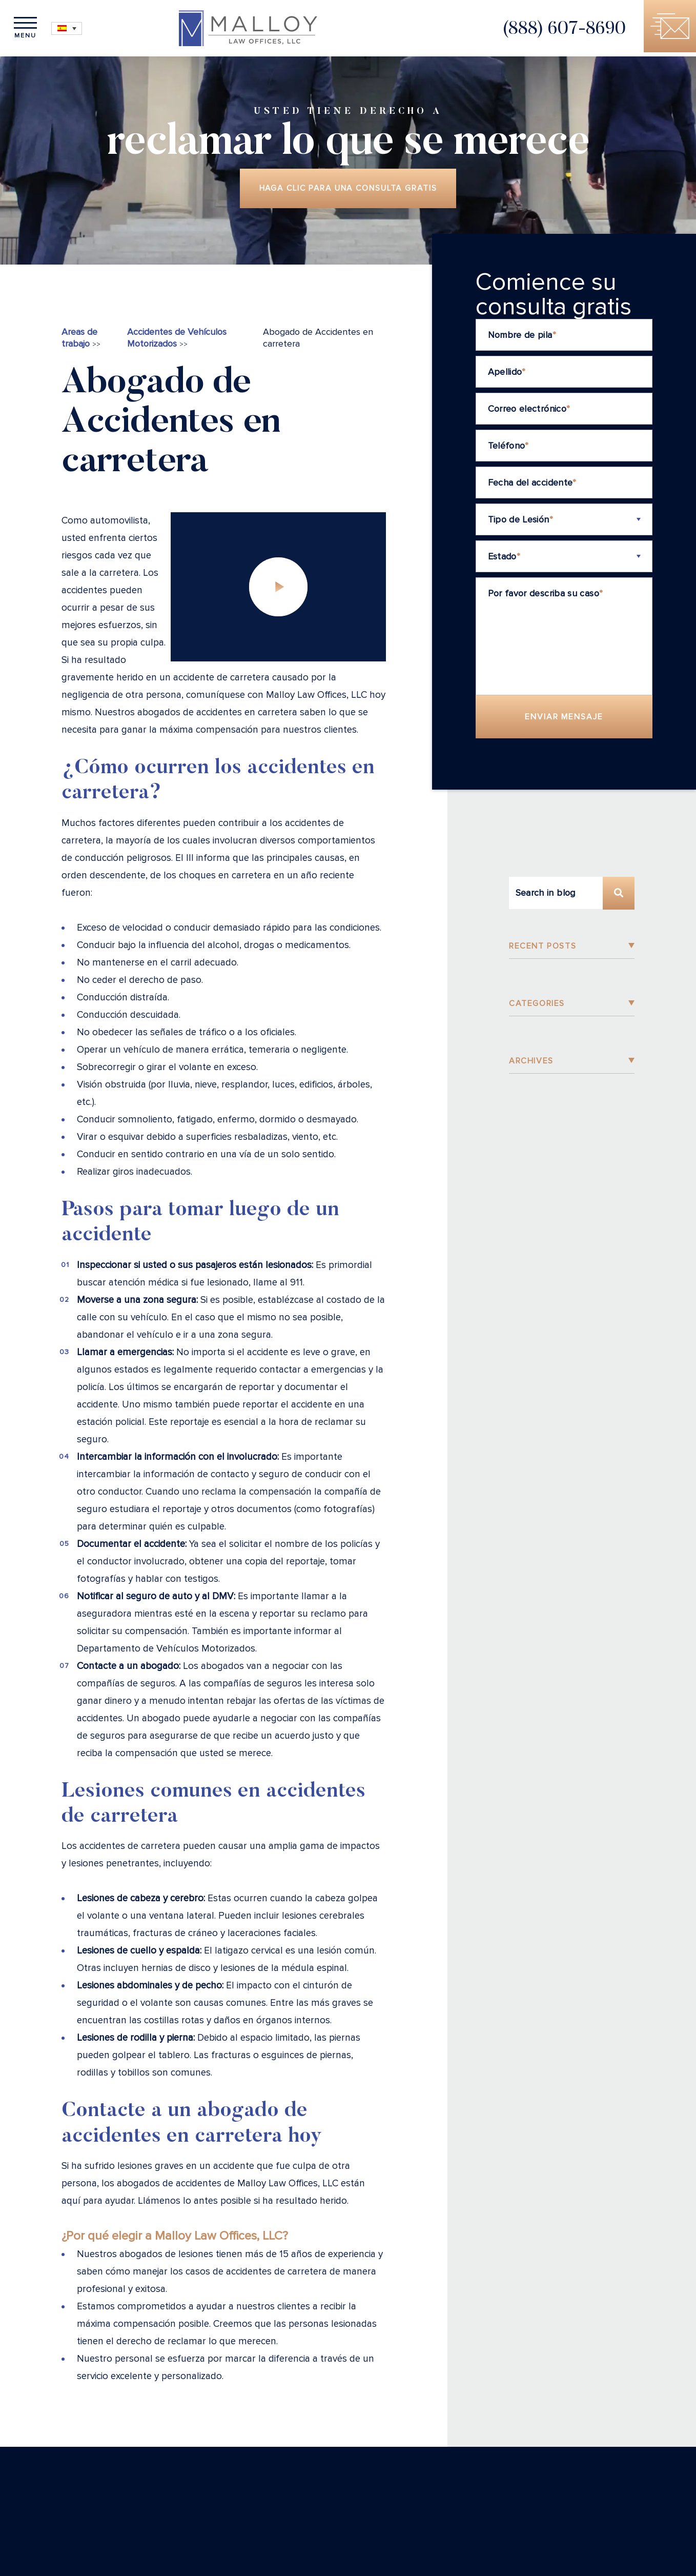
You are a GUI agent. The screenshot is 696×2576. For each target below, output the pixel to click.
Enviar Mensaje (564, 720)
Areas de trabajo (79, 341)
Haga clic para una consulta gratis (348, 190)
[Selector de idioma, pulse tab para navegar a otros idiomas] (77, 28)
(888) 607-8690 (552, 32)
